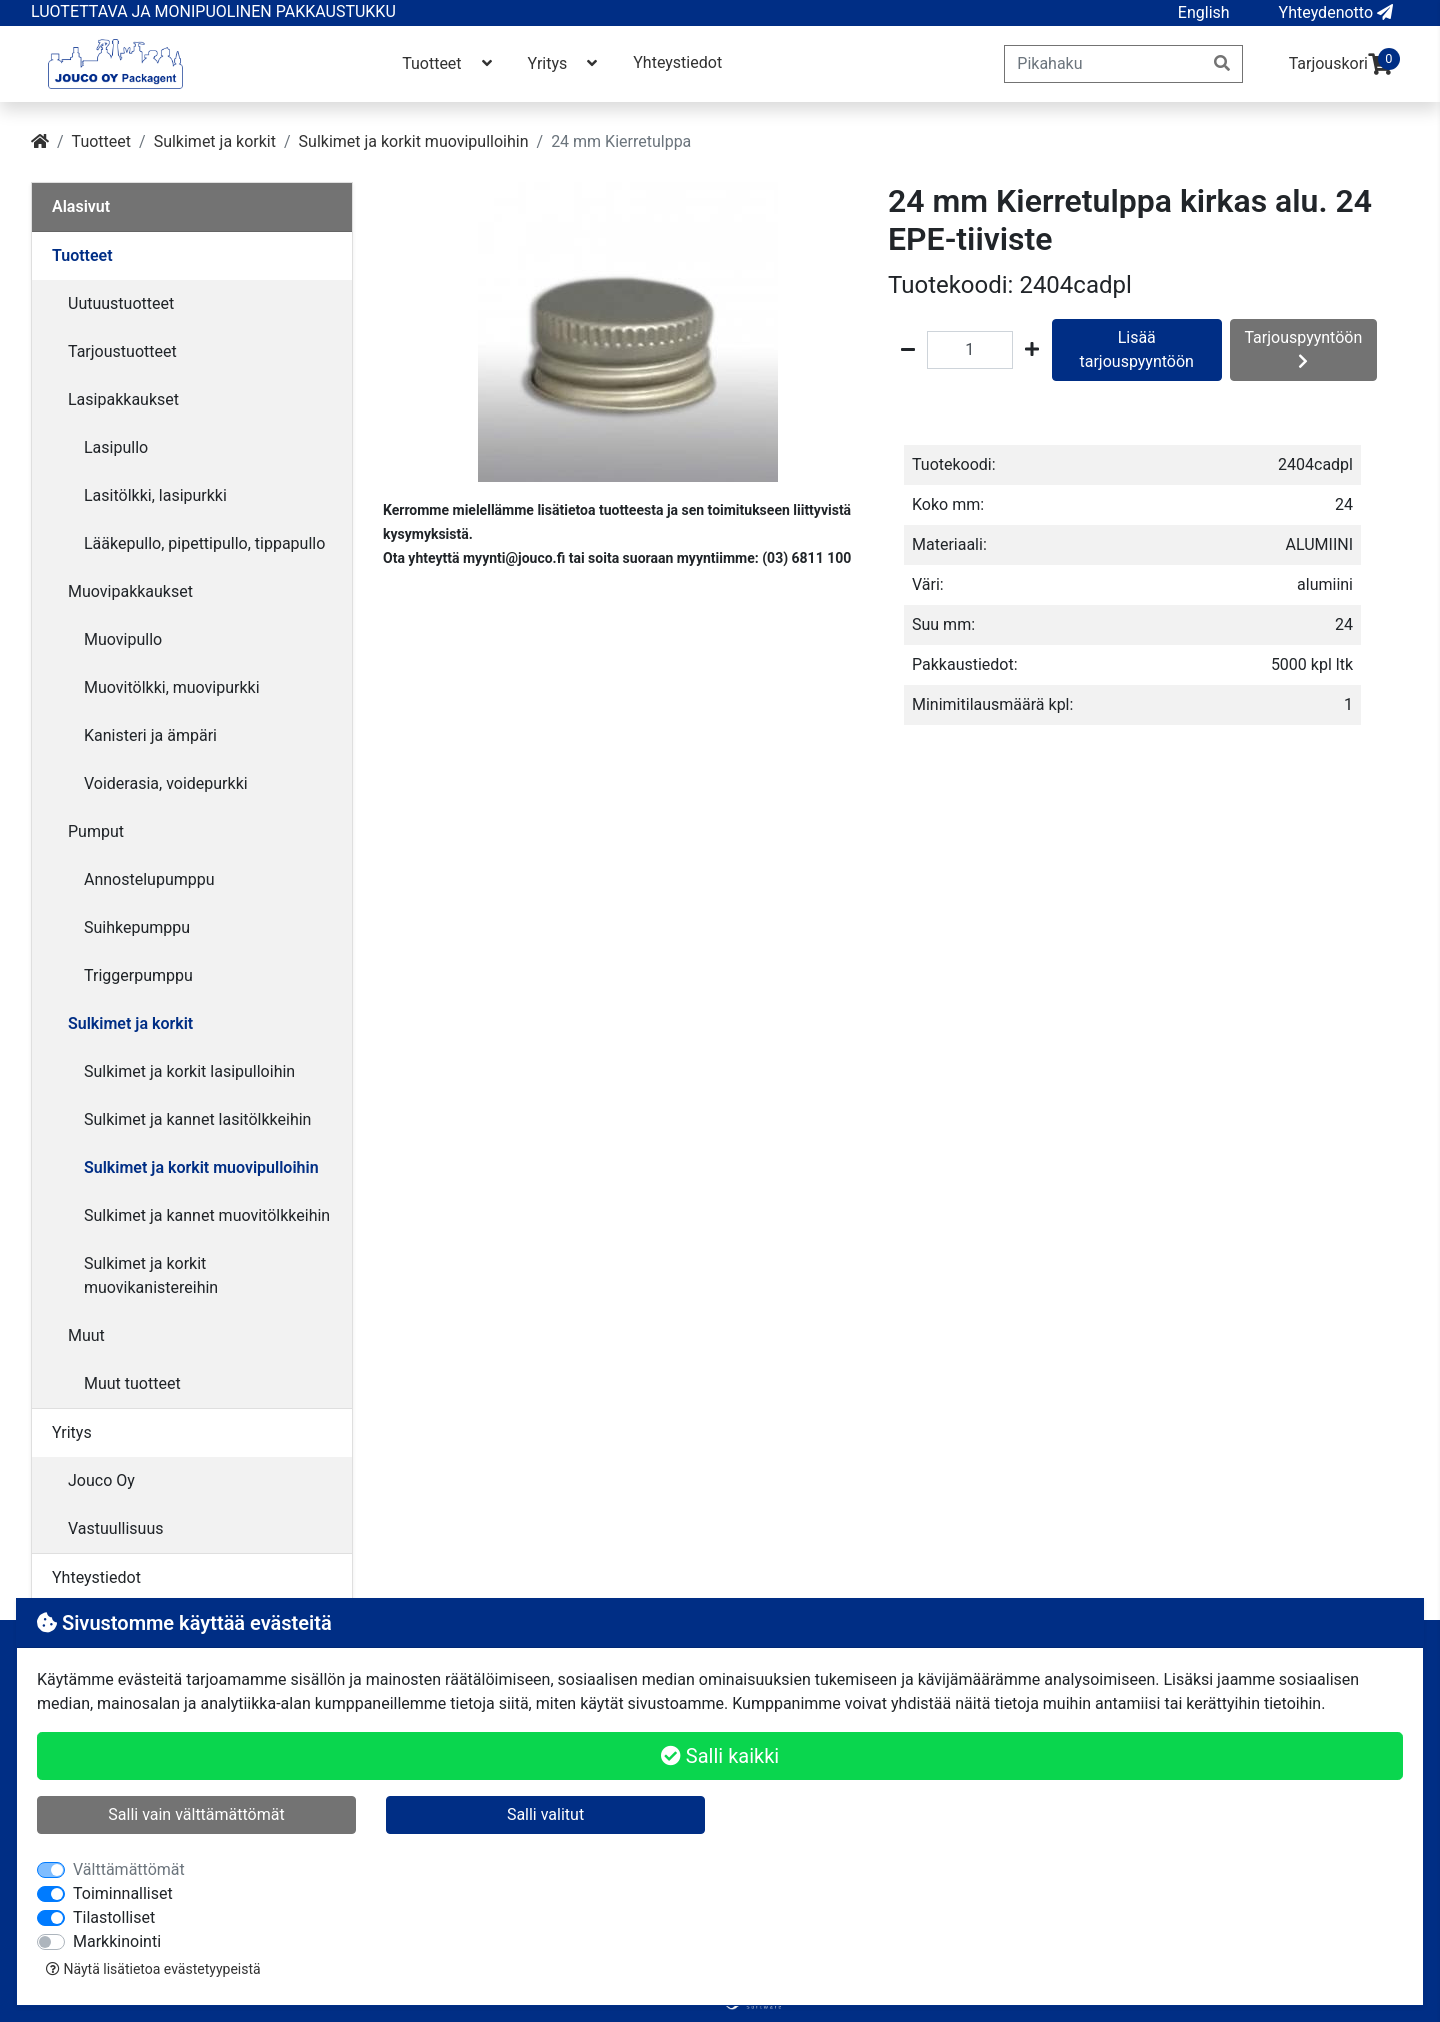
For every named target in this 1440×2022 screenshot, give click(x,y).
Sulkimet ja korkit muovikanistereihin (151, 1275)
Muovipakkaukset (130, 591)
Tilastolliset (114, 1917)
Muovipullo (123, 639)
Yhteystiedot (677, 62)
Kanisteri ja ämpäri (150, 735)
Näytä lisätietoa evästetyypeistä (153, 1969)
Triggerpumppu (138, 975)
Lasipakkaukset (123, 399)
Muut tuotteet (132, 1383)
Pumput (96, 831)
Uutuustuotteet (121, 303)
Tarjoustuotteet (122, 351)
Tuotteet (448, 63)
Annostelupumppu (149, 879)
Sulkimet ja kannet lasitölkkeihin (197, 1119)
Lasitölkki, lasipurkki (155, 495)
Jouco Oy (101, 1480)
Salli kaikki (720, 1756)
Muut (86, 1335)
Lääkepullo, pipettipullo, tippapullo (204, 543)
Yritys (565, 63)
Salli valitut (545, 1814)
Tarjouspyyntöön (1303, 348)
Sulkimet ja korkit (215, 141)
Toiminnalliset (123, 1893)
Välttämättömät (129, 1869)
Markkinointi (117, 1941)
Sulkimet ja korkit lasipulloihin (189, 1071)
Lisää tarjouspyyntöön (1137, 349)
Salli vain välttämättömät (196, 1814)
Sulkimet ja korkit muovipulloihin (414, 141)
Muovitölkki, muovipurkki (172, 687)
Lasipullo (116, 447)
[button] (1204, 13)
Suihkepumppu (137, 927)
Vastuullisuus (116, 1528)
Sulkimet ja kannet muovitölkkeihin (207, 1215)
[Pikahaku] (1103, 64)
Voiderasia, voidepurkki (166, 783)
